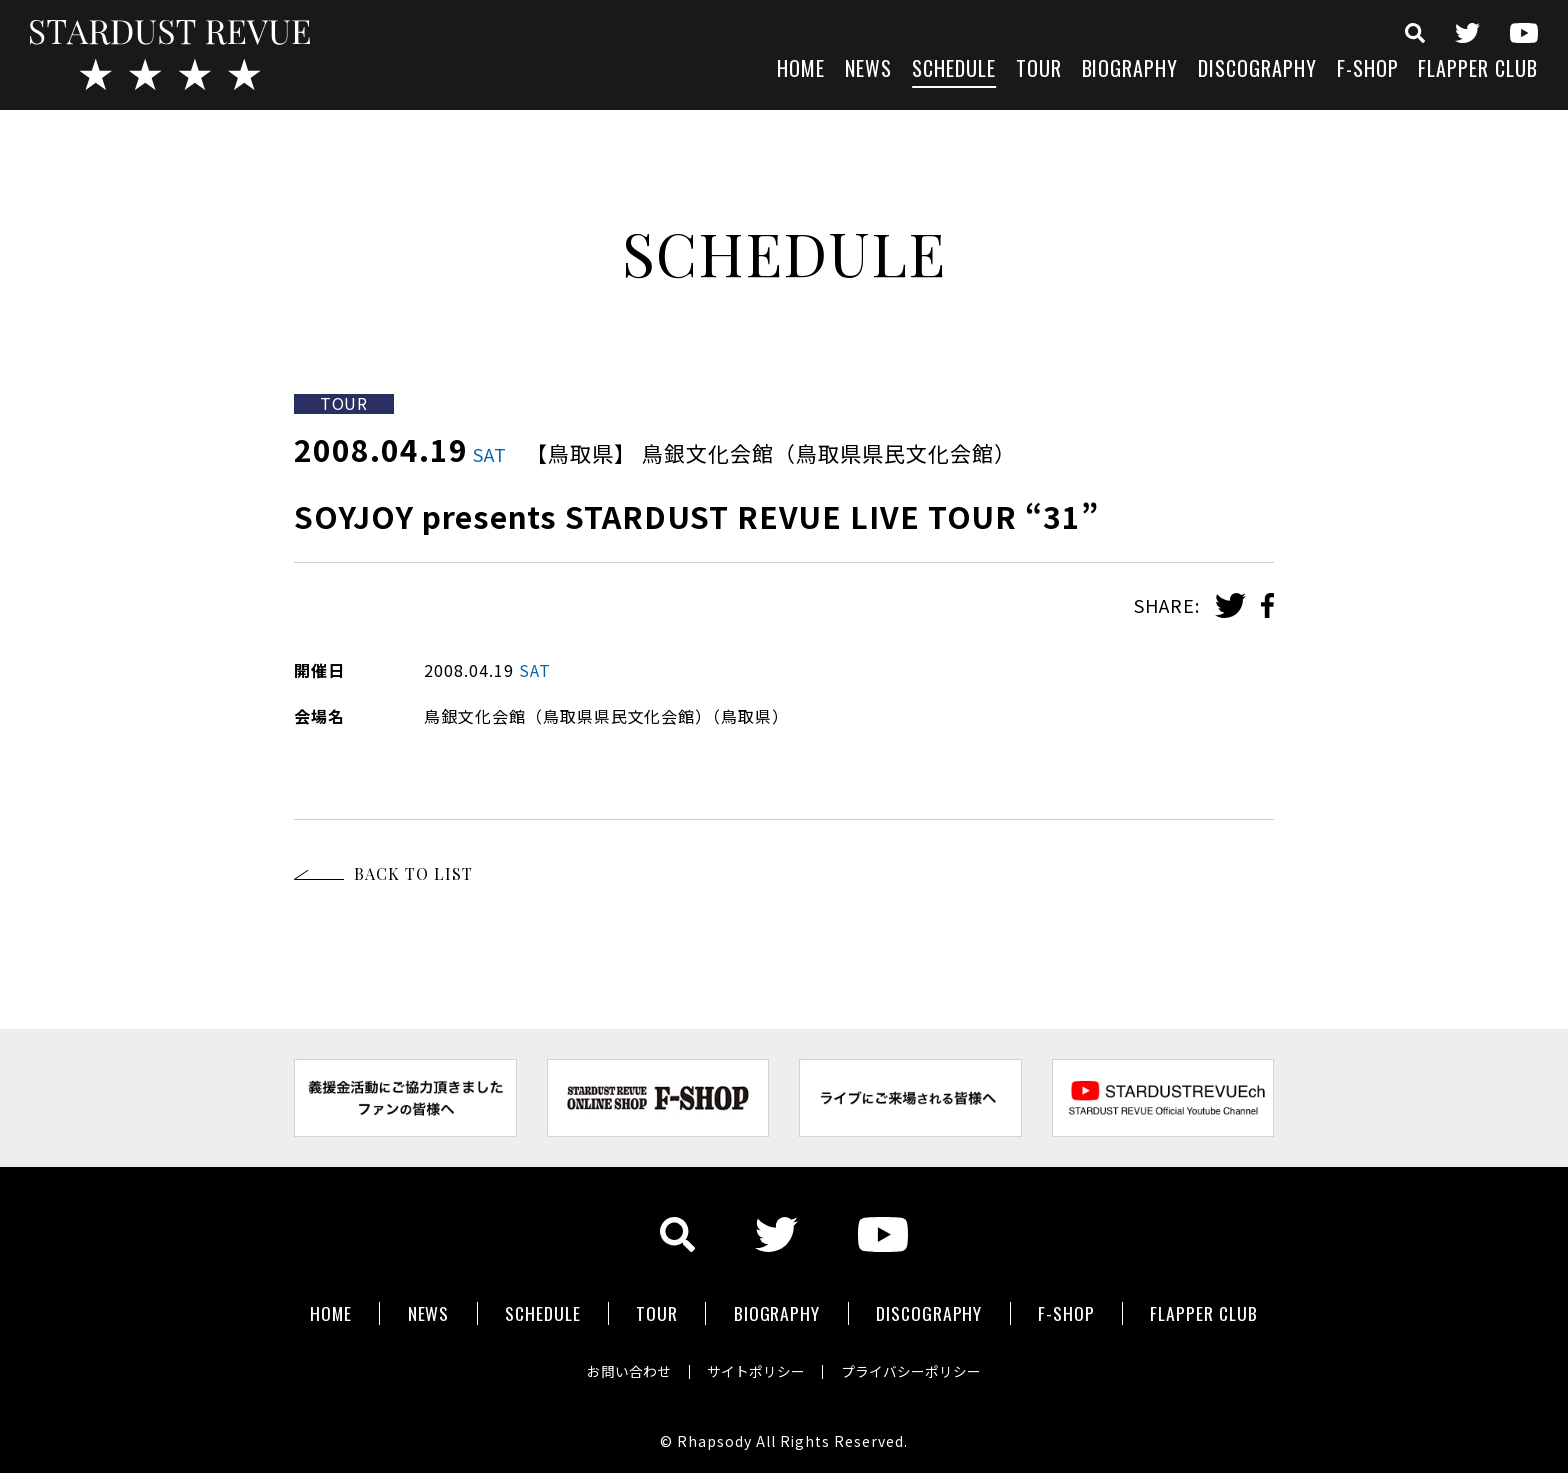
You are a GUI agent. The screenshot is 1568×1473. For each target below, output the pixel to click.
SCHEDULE (954, 70)
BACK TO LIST (413, 873)
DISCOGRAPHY (1257, 70)
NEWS (868, 70)
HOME (801, 70)
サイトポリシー (756, 1367)
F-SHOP (1368, 70)
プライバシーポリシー (916, 1367)
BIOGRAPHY (1130, 70)
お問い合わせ (624, 1367)
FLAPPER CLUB (1478, 70)
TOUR (1039, 70)
